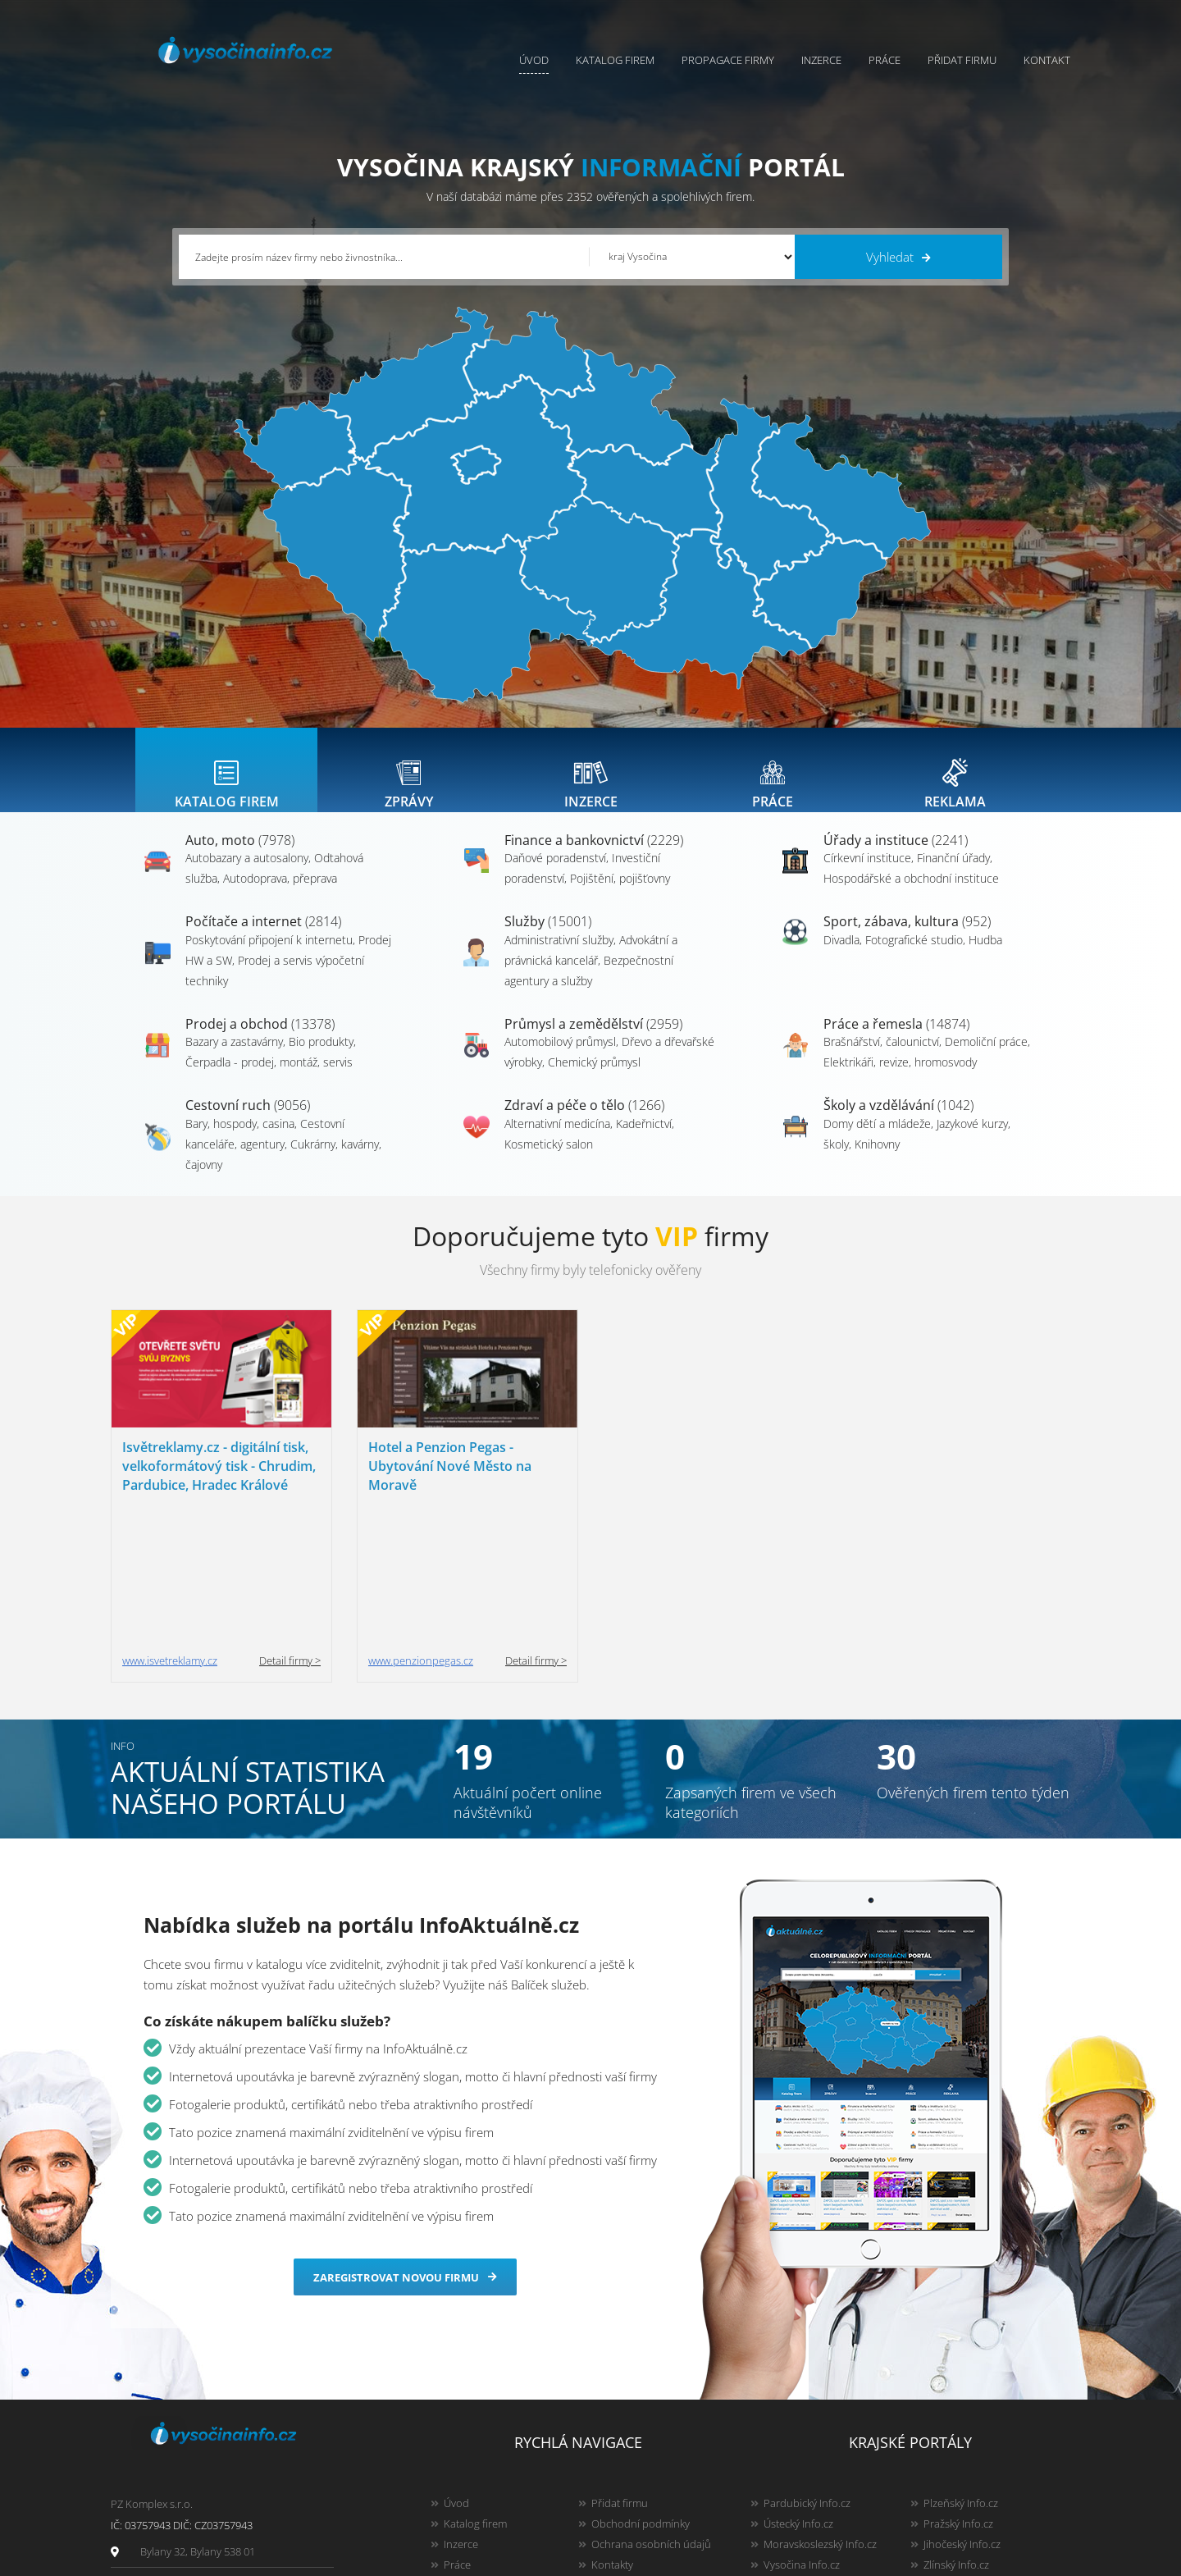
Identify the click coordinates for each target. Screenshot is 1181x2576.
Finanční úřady (953, 874)
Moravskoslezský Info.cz (820, 2409)
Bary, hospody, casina (239, 1140)
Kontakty (612, 2430)
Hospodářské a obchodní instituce (911, 894)
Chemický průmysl (594, 1078)
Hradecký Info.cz (802, 2450)
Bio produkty (321, 1058)
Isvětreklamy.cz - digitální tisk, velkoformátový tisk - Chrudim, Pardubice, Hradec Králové (219, 1482)
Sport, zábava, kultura (907, 938)
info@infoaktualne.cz (190, 2448)
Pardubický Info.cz (807, 2368)
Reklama (464, 2471)
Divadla (841, 956)
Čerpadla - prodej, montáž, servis (269, 1078)
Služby (547, 938)
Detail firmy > (290, 1526)
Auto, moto (239, 856)
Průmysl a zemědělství (593, 1040)
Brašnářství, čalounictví (881, 1058)
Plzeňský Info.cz (960, 2368)
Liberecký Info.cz (803, 2491)
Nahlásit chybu (626, 2450)
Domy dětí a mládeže (877, 1140)
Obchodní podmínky (640, 2389)
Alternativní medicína (557, 1140)
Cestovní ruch (247, 1121)
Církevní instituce (867, 874)
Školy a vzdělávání (898, 1121)
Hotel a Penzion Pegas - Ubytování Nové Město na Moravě (449, 1482)
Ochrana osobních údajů (651, 2409)
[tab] (226, 778)
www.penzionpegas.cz (420, 1526)
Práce (885, 60)
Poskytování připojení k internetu (269, 956)
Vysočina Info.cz (802, 2430)
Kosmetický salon (548, 1160)
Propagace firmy (728, 60)
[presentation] (226, 778)
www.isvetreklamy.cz (169, 1526)
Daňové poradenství (555, 874)
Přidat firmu (962, 60)
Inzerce (821, 60)
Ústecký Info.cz (798, 2389)
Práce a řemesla (896, 1040)
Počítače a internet (263, 938)
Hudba (985, 956)
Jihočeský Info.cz (962, 2409)
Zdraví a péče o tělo (584, 1121)
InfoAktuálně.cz (240, 2560)
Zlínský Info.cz (956, 2430)
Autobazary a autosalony (246, 874)
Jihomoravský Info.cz (812, 2471)
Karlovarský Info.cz (967, 2491)
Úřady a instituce (895, 856)
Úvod (534, 60)
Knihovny (877, 1160)
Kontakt (1047, 60)
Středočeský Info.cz (969, 2450)
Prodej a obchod (260, 1040)
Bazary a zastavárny (234, 1058)
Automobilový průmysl (560, 1058)
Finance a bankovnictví (593, 856)
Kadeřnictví (644, 1140)
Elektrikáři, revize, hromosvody (900, 1078)
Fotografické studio (914, 956)
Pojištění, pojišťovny (620, 894)
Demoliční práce (986, 1058)
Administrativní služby (558, 956)
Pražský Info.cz (958, 2389)
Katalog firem (615, 60)
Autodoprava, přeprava (280, 894)
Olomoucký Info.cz (967, 2471)
